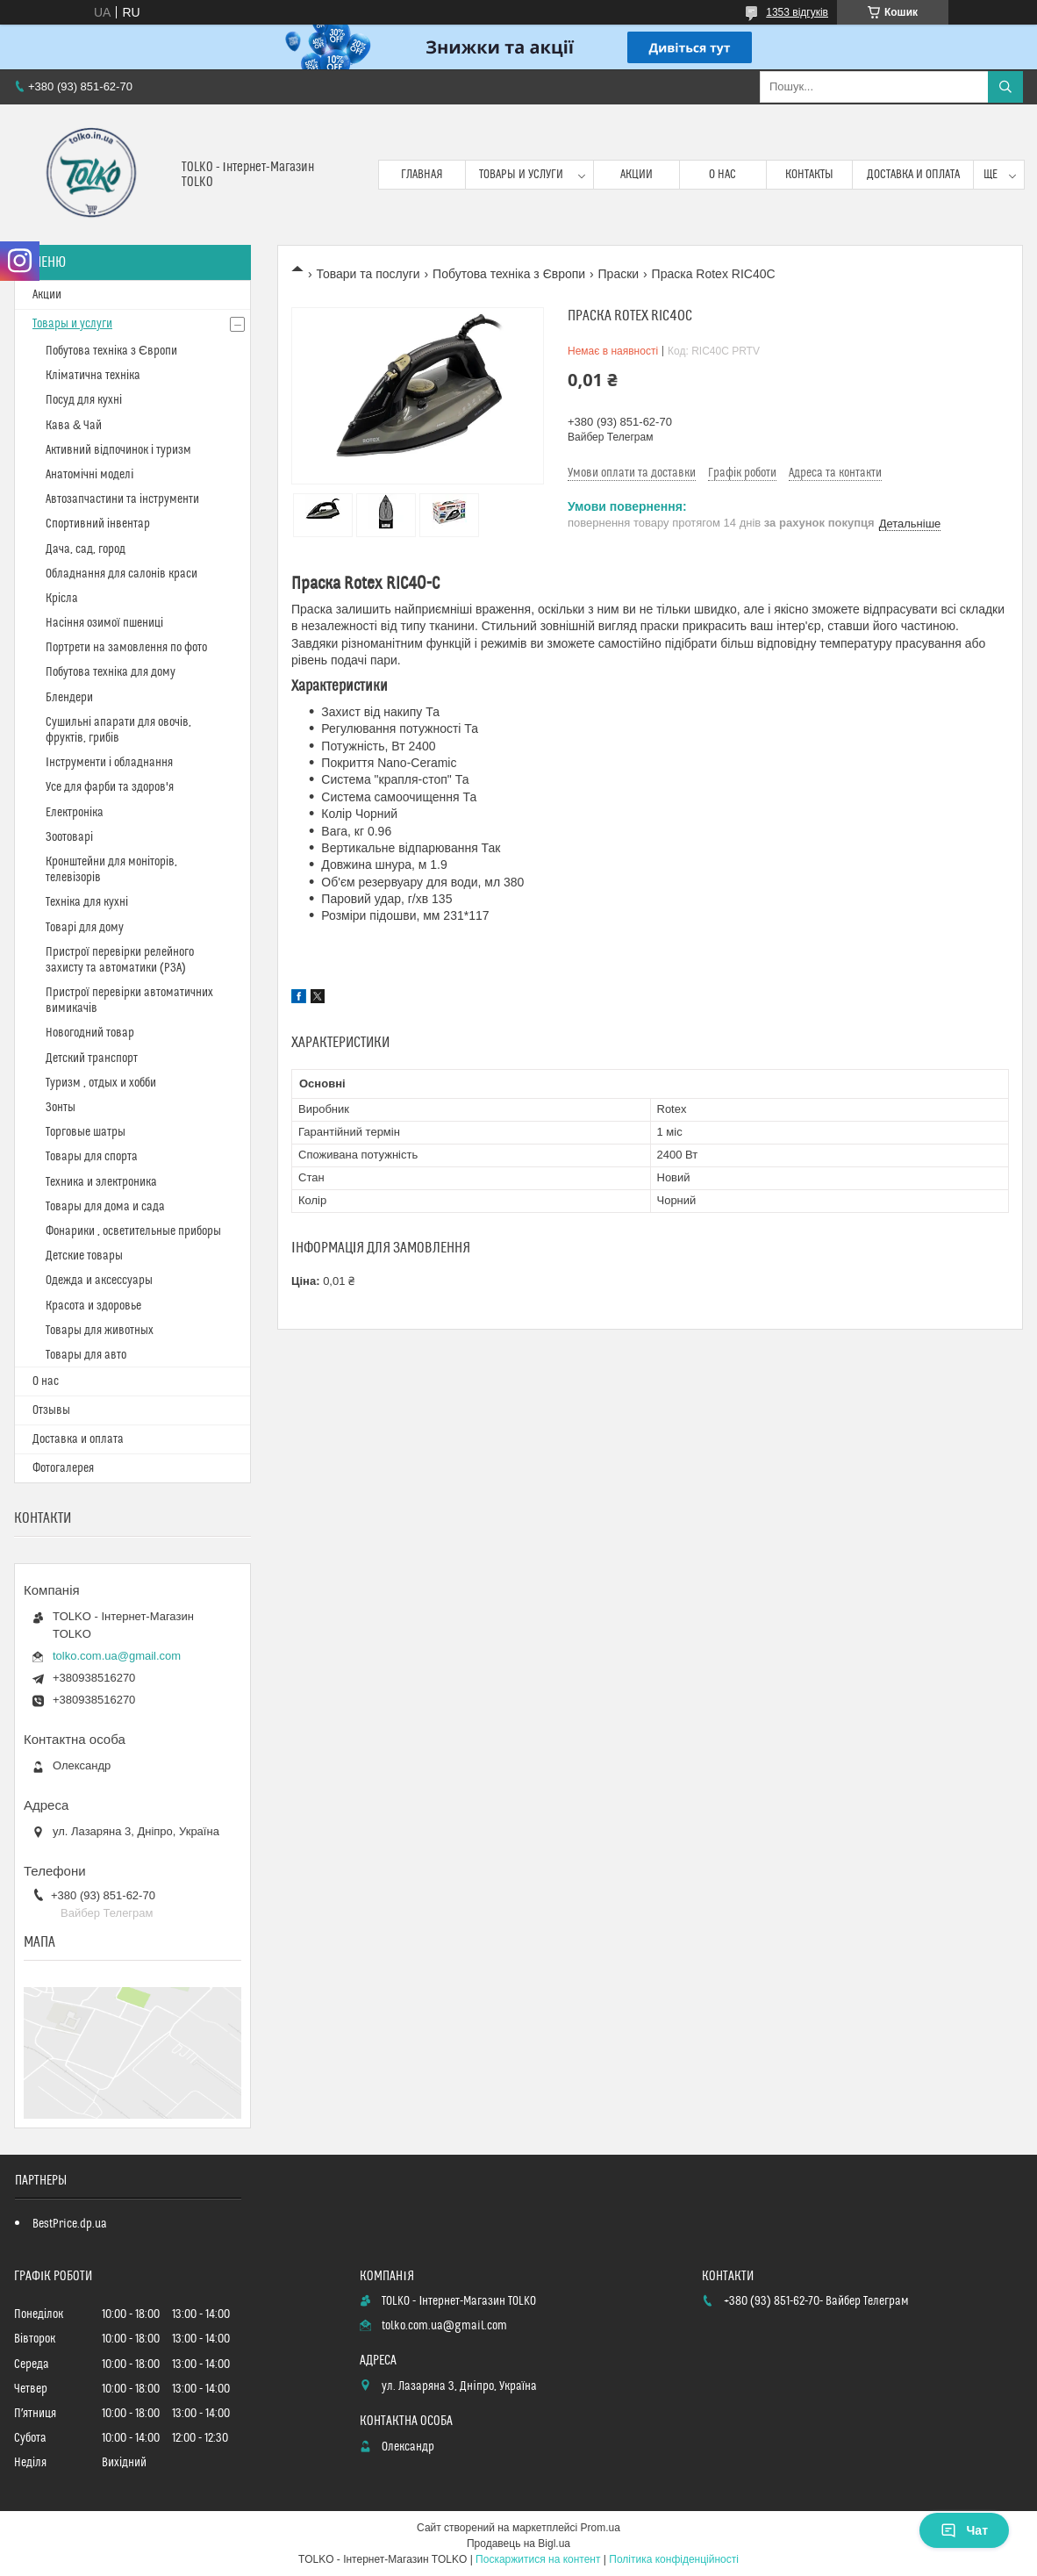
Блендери (69, 698)
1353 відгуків (797, 12)
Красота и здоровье (93, 1306)
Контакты (809, 175)
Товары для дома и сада (105, 1207)
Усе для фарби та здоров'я (110, 787)
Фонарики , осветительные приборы (133, 1231)
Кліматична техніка (93, 376)
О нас (722, 175)
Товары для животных (100, 1331)
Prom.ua (600, 2528)
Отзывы (51, 1410)
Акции (636, 175)
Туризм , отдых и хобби (101, 1083)
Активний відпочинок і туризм (118, 450)
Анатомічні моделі (89, 475)
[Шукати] (1005, 87)
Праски (619, 274)
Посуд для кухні (84, 400)
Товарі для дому (85, 928)
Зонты (60, 1108)
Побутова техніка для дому (110, 672)
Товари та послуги (367, 274)
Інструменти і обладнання (109, 763)
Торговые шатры (85, 1132)
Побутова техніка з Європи (509, 274)
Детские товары (84, 1256)
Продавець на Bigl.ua (518, 2543)
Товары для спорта (92, 1157)
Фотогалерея (63, 1468)
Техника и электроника (101, 1182)
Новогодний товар (90, 1033)
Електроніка (75, 813)
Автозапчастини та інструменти (122, 499)
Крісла (62, 599)
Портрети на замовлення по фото (126, 648)
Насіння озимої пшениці (104, 623)
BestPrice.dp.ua (69, 2224)
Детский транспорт (92, 1058)
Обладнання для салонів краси (121, 574)
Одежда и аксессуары (99, 1281)
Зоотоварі (69, 837)
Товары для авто (86, 1355)
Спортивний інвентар (98, 524)
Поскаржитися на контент (538, 2559)
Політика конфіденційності (674, 2559)
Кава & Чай (74, 426)
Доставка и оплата (913, 175)
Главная (422, 175)
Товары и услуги (521, 175)
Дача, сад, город (85, 549)
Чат (964, 2530)
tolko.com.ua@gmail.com (117, 1655)
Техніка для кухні (87, 902)
